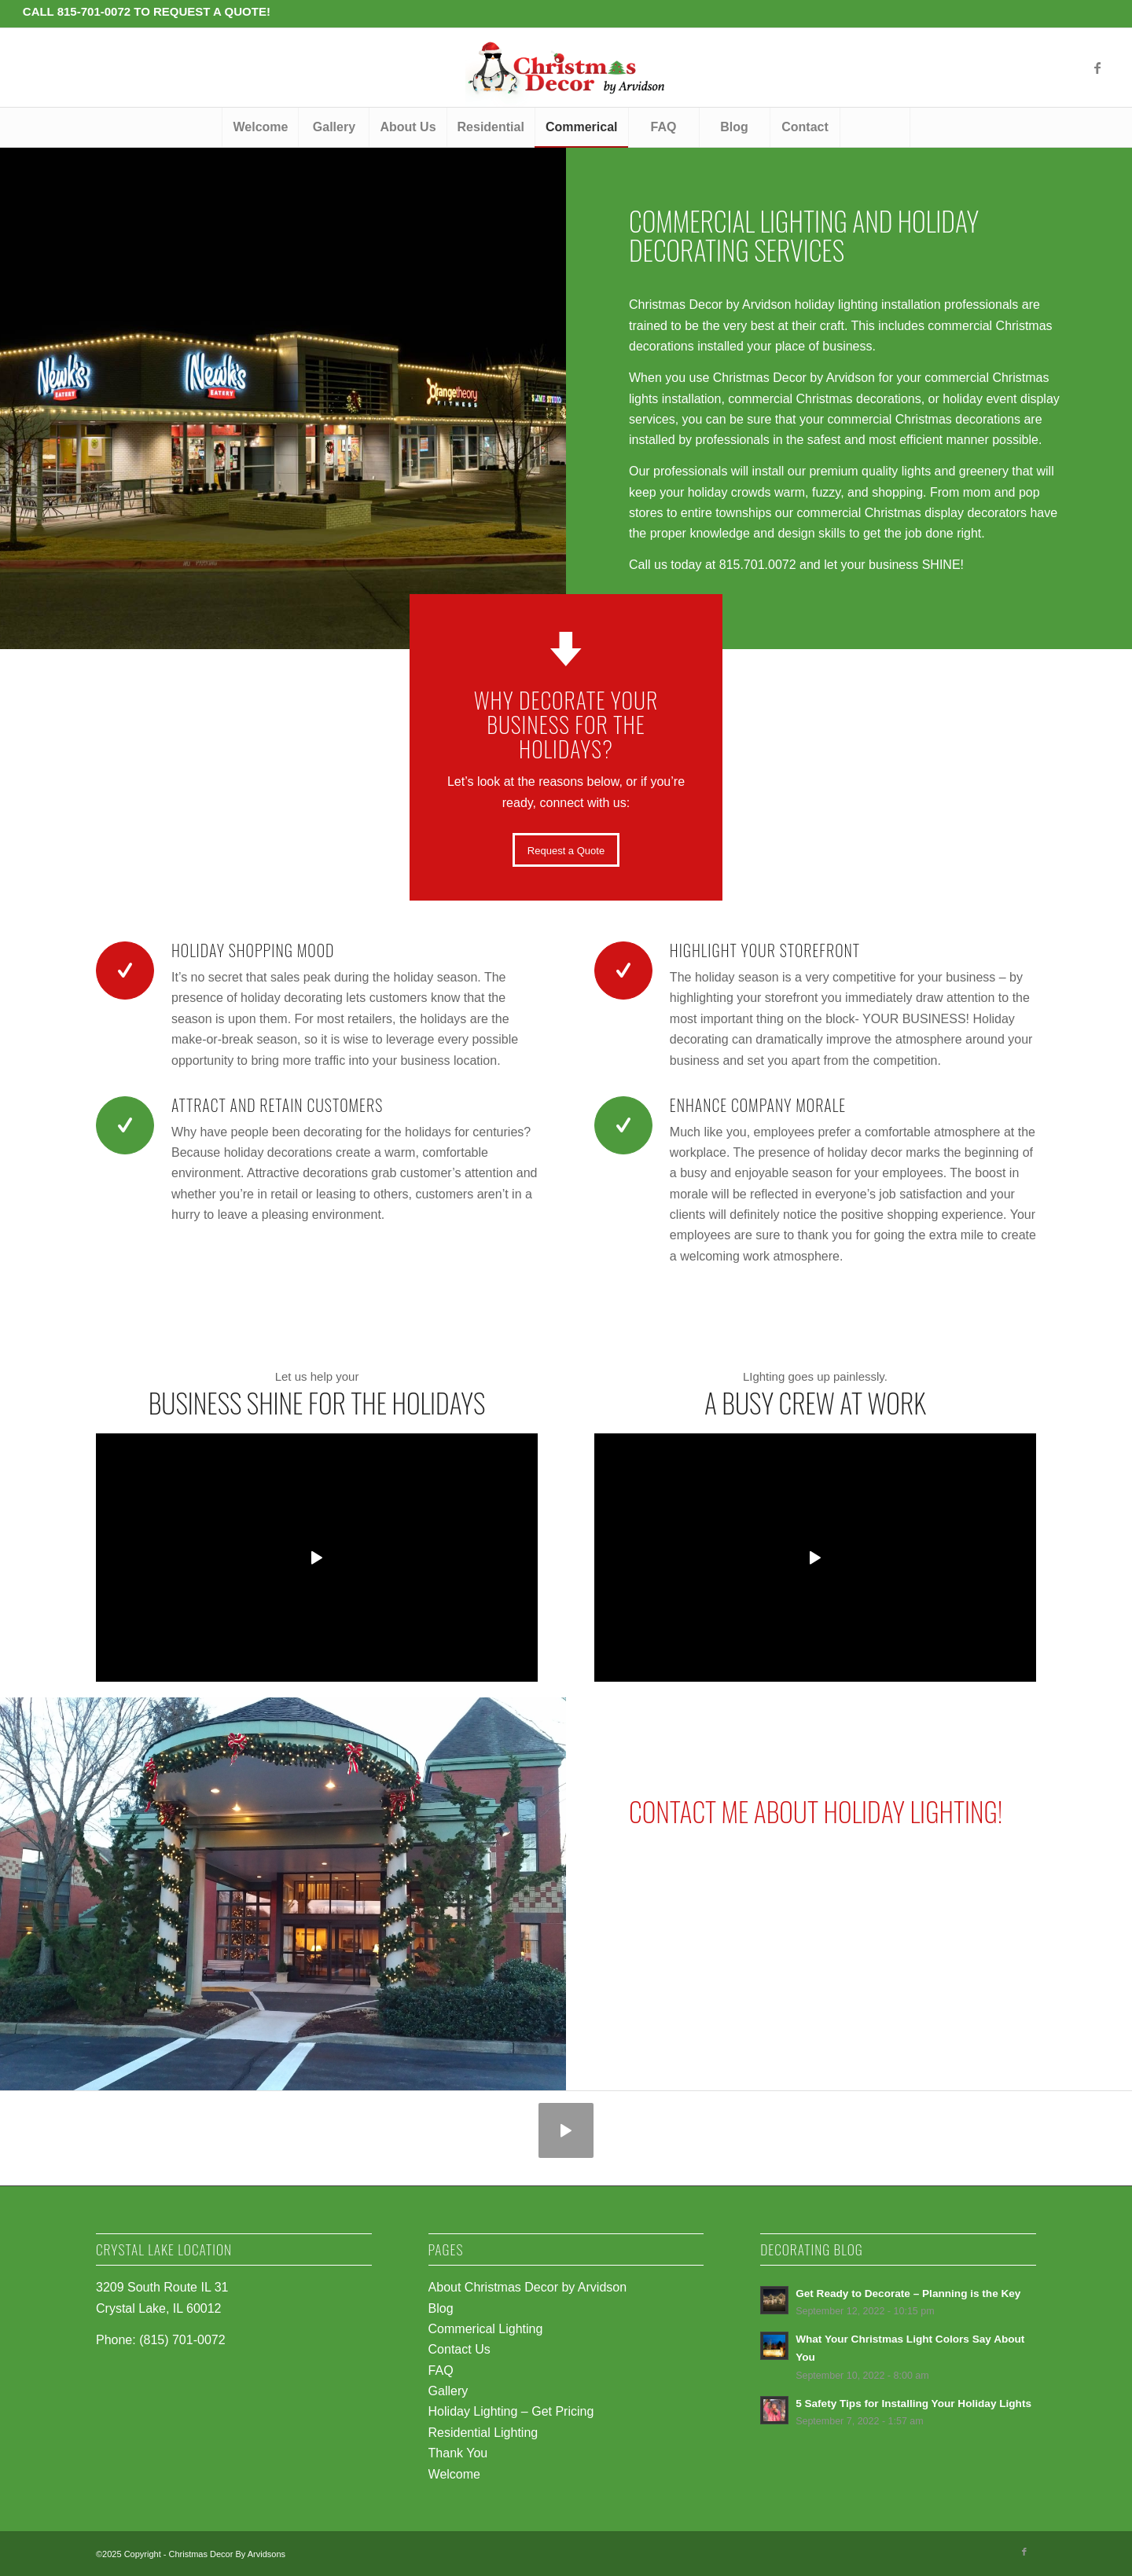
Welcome (454, 2474)
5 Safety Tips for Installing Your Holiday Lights (913, 2403)
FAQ (441, 2370)
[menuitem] (260, 127)
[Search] (875, 127)
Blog (441, 2308)
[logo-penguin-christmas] (566, 67)
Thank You (458, 2453)
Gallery (448, 2391)
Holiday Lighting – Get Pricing (511, 2411)
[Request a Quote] (566, 850)
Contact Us (459, 2349)
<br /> (849, 1915)
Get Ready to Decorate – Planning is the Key (908, 2293)
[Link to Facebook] (1097, 67)
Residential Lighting (483, 2432)
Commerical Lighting (485, 2329)
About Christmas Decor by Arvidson (527, 2287)
